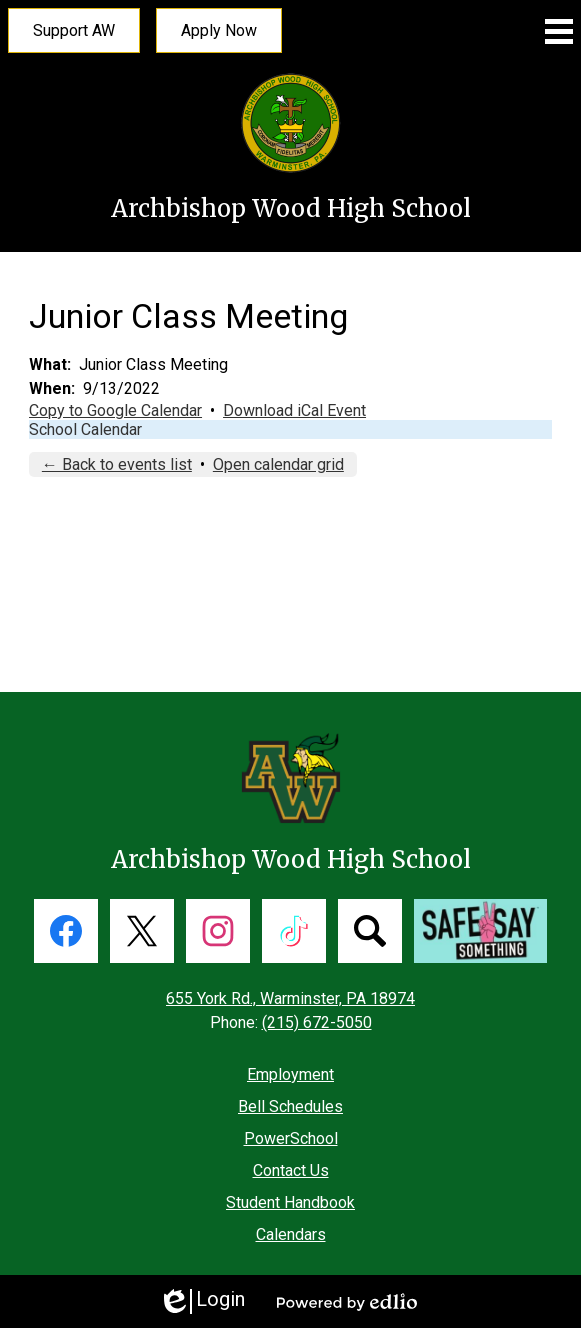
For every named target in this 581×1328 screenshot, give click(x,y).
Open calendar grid (278, 464)
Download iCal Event (294, 410)
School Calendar (85, 429)
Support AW (74, 30)
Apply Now (219, 30)
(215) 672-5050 (317, 1022)
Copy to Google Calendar (115, 410)
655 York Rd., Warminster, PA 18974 (290, 998)
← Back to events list (117, 464)
